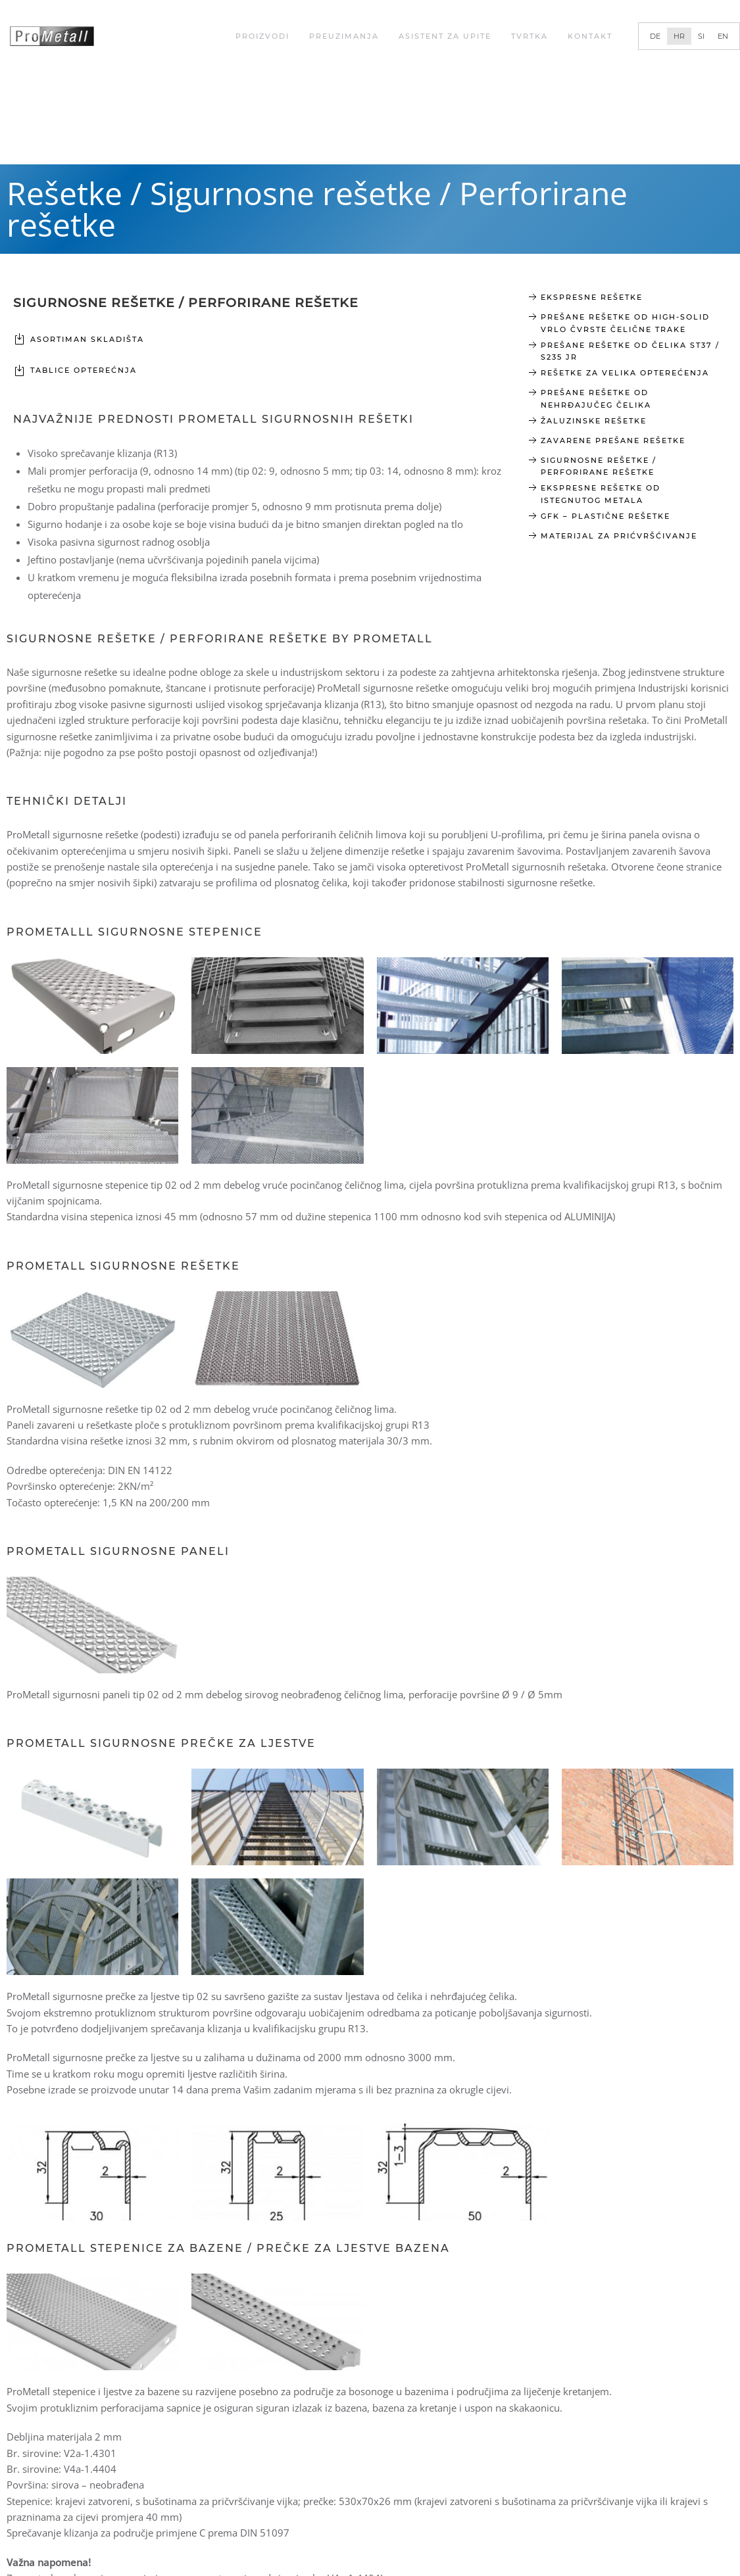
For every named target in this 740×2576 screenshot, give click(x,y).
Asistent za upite (445, 36)
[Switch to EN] (723, 36)
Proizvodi (262, 36)
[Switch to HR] (679, 36)
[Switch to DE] (655, 36)
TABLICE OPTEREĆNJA (83, 370)
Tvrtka (529, 36)
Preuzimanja (344, 36)
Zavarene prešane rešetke (613, 440)
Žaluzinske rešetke (594, 420)
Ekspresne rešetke (592, 297)
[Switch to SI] (701, 36)
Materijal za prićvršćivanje (619, 535)
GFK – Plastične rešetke (605, 516)
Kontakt (590, 36)
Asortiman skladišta (87, 339)
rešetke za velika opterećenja (625, 372)
